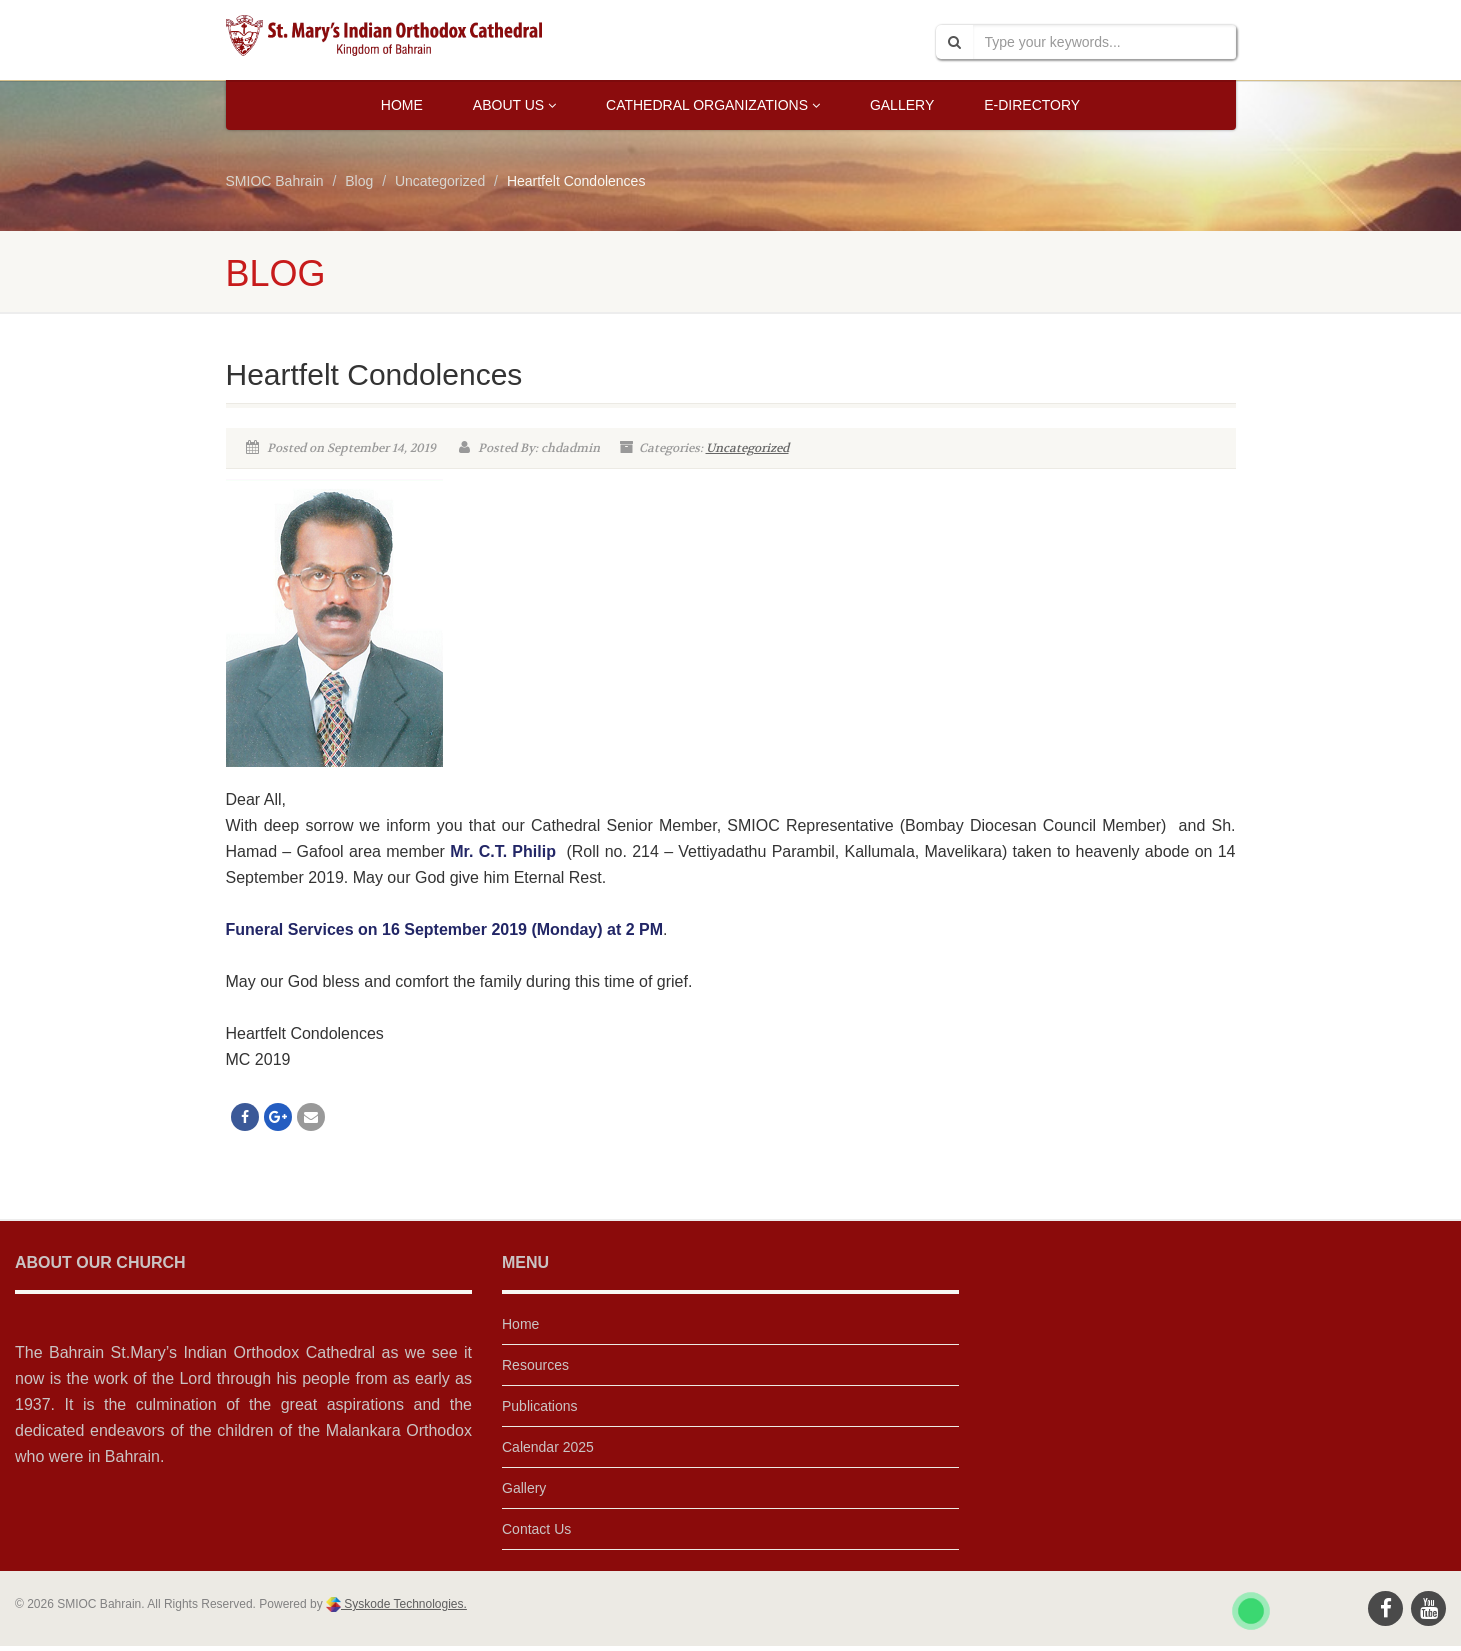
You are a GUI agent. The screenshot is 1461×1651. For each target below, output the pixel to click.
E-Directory (1032, 105)
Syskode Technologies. (404, 1604)
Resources (535, 1365)
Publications (540, 1406)
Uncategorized (747, 448)
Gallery (902, 105)
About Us (514, 105)
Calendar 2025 (548, 1447)
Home (402, 105)
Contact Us (536, 1529)
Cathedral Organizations (713, 105)
